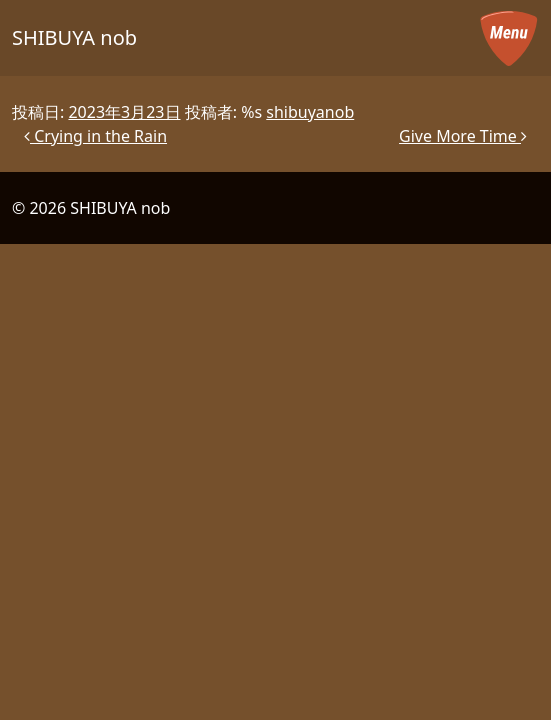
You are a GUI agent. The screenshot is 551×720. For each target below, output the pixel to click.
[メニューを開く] (509, 38)
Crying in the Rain (95, 136)
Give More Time (463, 136)
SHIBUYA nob (74, 37)
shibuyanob (310, 112)
